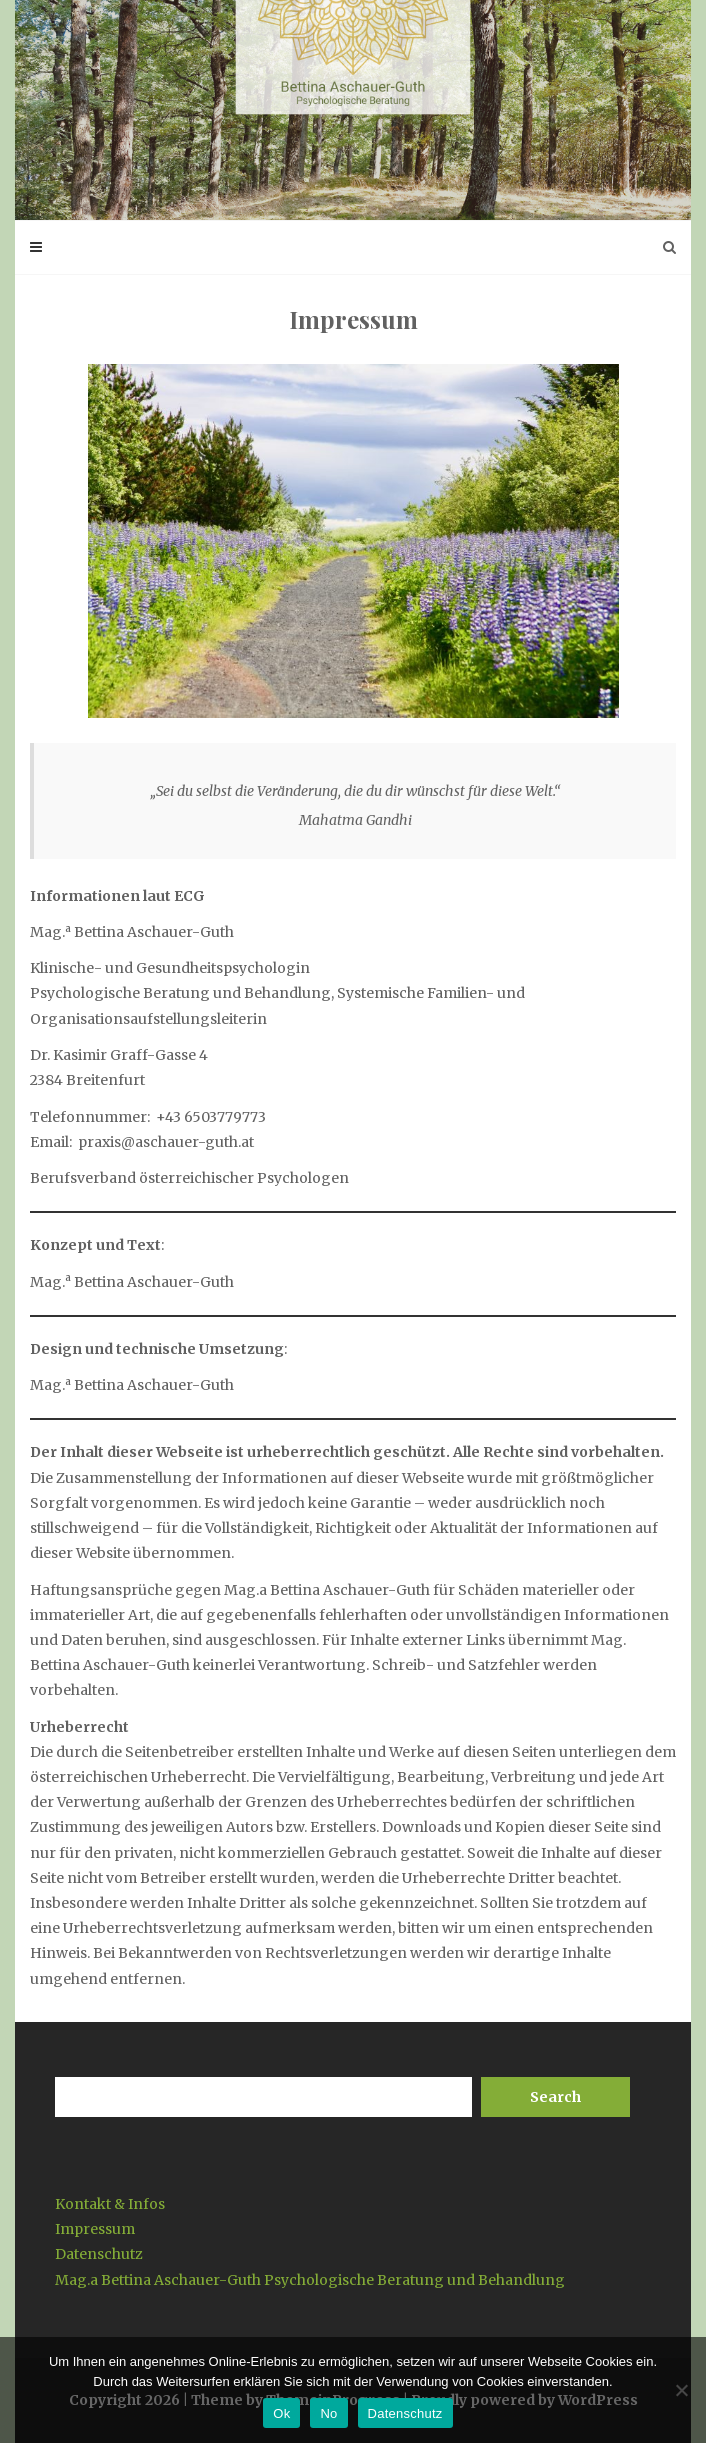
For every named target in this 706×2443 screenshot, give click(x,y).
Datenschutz (99, 2254)
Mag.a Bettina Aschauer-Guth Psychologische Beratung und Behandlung (310, 2280)
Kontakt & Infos (110, 2204)
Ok (281, 2413)
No (328, 2413)
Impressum (95, 2229)
